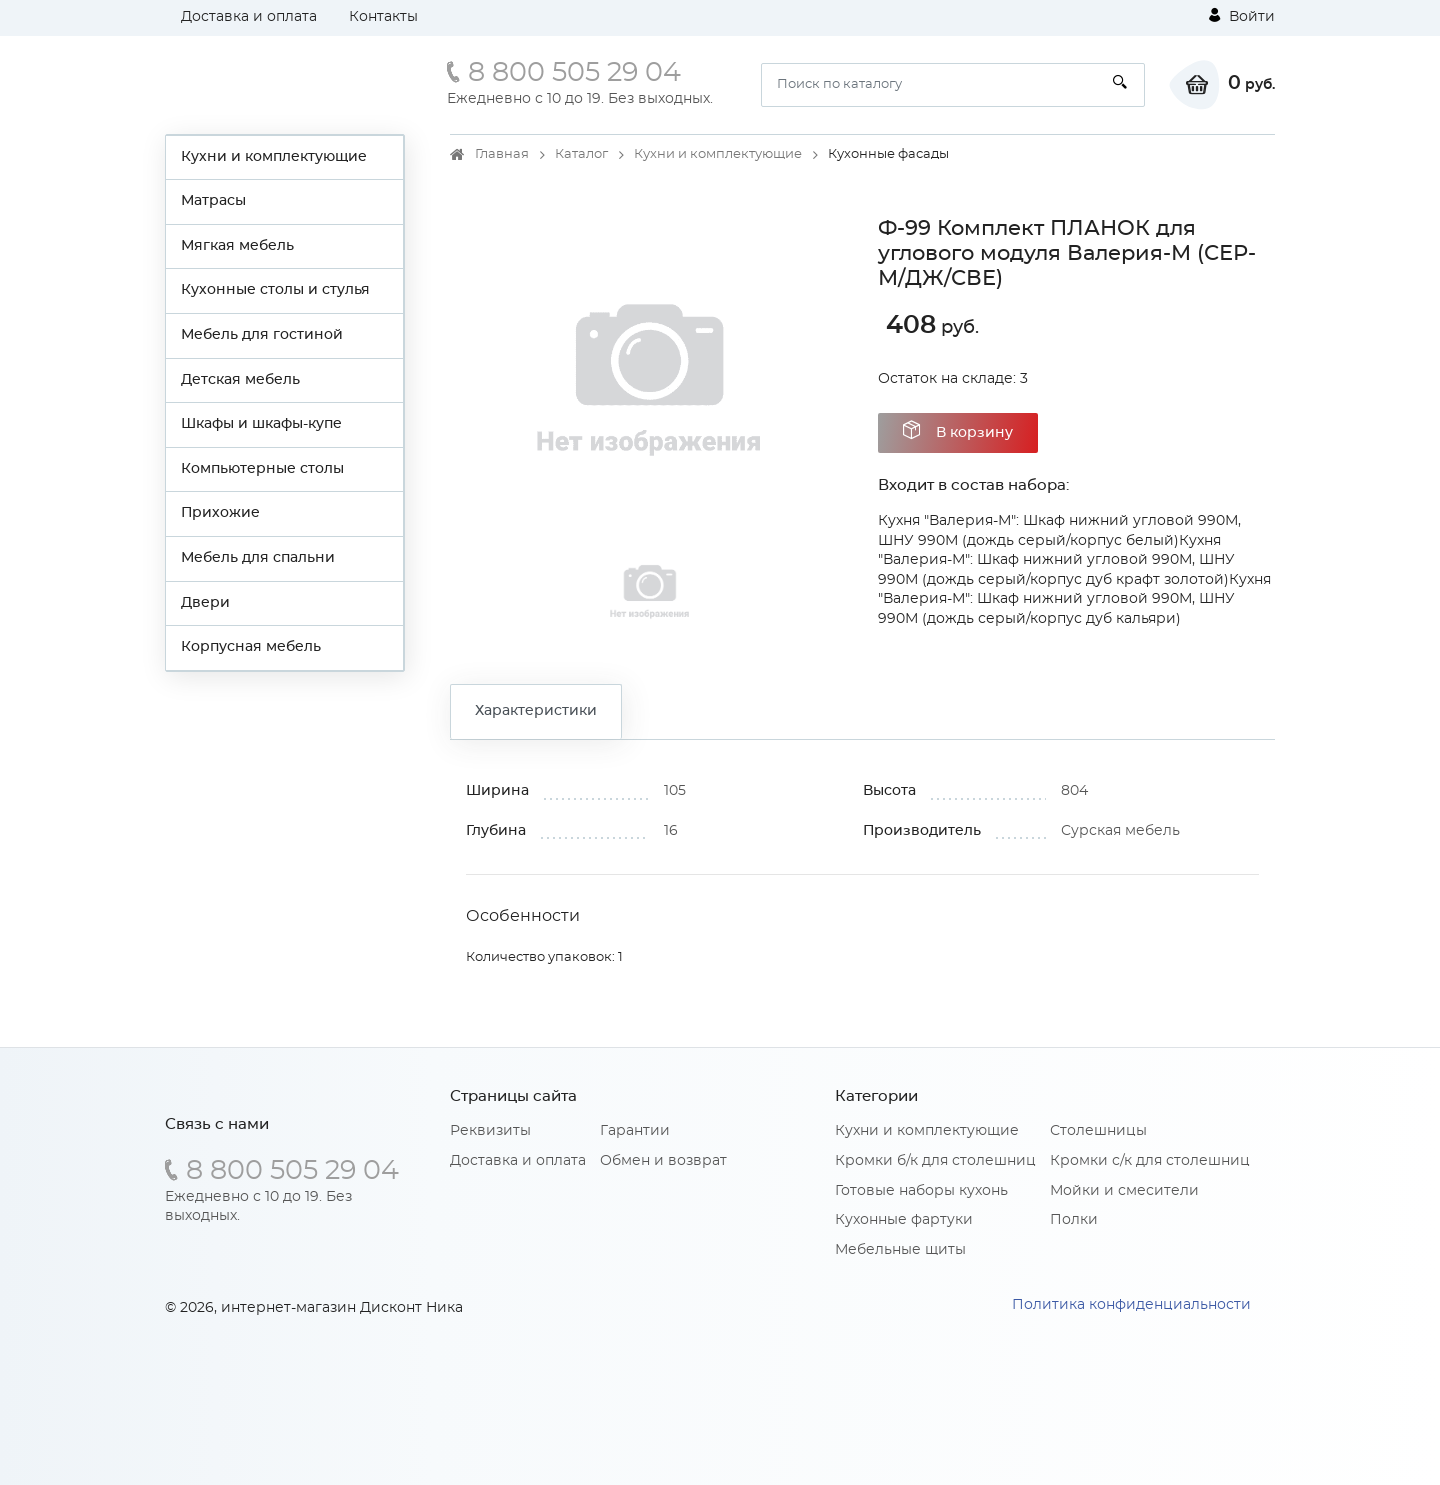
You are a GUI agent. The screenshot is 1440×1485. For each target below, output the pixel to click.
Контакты (383, 17)
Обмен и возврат (663, 1161)
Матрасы (213, 201)
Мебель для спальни (258, 558)
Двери (205, 603)
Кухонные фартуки (904, 1220)
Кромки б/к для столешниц (935, 1161)
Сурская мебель (1120, 831)
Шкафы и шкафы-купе (261, 424)
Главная (502, 154)
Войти (1242, 16)
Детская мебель (240, 380)
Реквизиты (490, 1131)
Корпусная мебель (251, 647)
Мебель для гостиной (262, 335)
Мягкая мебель (237, 246)
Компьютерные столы (262, 469)
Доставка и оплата (249, 17)
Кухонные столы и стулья (275, 290)
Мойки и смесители (1124, 1191)
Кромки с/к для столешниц (1150, 1161)
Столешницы (1098, 1131)
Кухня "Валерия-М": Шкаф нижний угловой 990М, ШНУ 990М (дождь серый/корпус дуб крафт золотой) (1056, 560)
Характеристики (536, 711)
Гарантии (635, 1131)
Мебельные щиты (900, 1250)
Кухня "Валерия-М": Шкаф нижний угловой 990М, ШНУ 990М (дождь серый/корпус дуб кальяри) (1074, 599)
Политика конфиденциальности (1131, 1305)
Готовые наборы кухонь (921, 1191)
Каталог (581, 154)
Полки (1074, 1220)
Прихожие (220, 513)
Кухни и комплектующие (274, 157)
